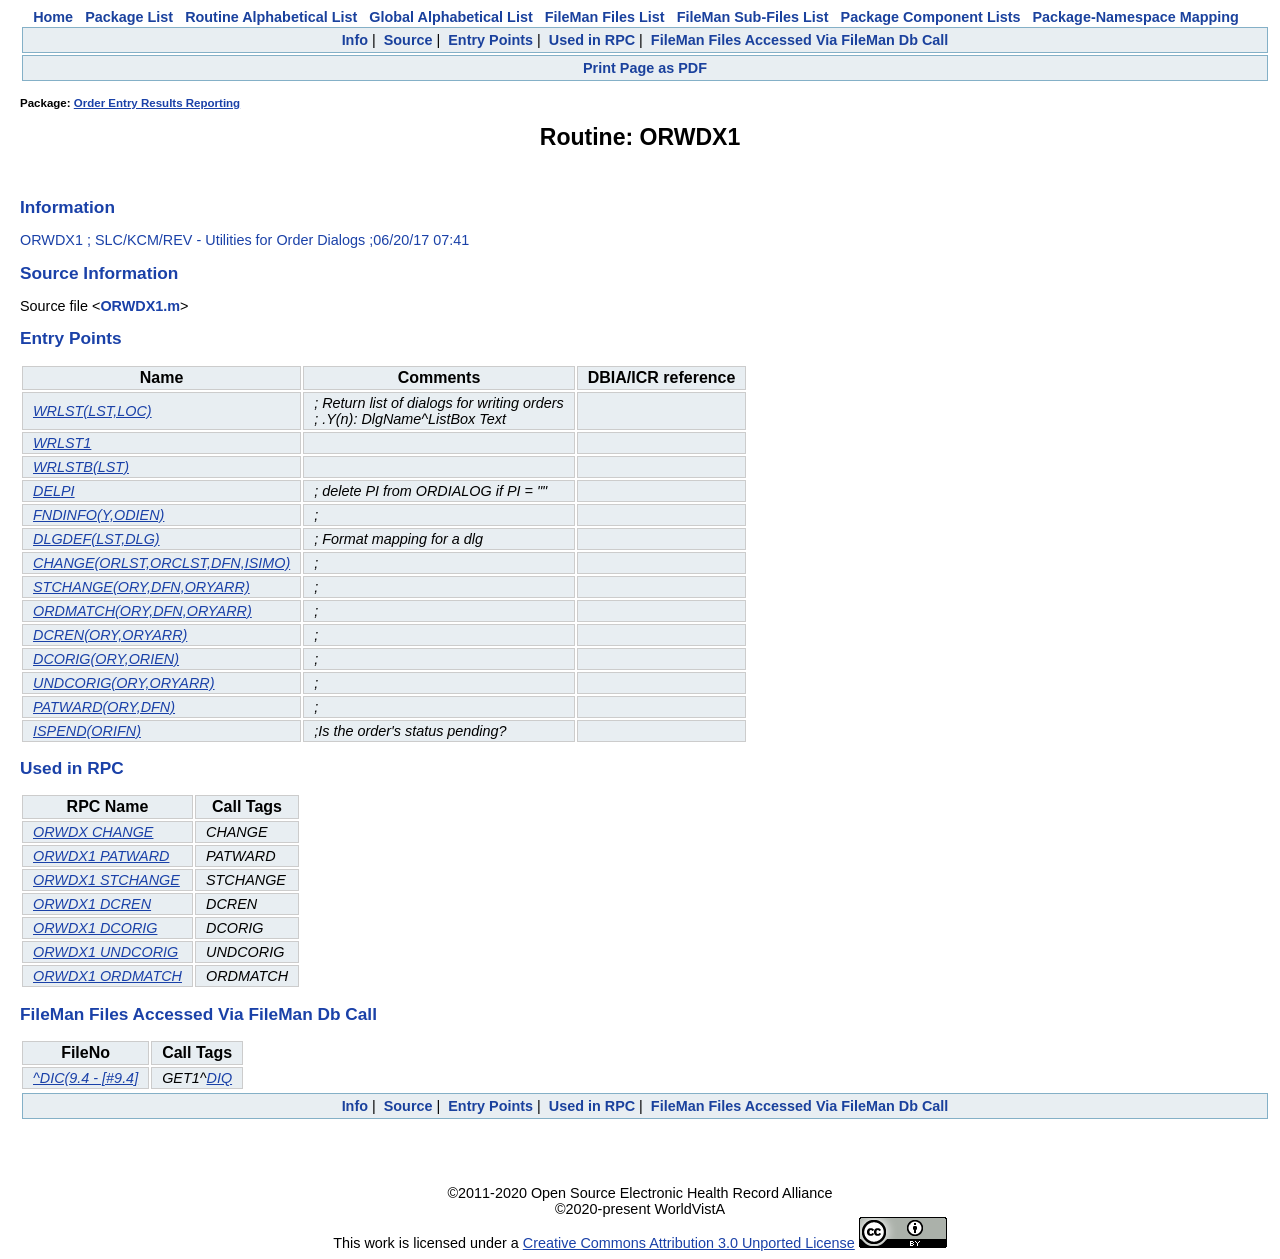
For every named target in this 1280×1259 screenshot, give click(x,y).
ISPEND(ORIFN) (87, 731)
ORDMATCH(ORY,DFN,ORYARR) (142, 611)
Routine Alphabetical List (271, 17)
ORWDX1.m (140, 306)
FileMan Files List (605, 17)
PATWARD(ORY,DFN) (104, 707)
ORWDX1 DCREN (92, 904)
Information (67, 207)
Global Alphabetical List (450, 17)
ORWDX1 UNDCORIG (105, 952)
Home (53, 17)
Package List (129, 17)
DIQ (219, 1078)
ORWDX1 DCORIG (95, 928)
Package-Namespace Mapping (1136, 17)
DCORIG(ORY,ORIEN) (106, 659)
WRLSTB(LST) (81, 467)
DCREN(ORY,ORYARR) (110, 635)
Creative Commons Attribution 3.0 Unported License (689, 1243)
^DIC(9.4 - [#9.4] (85, 1078)
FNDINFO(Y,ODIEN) (98, 515)
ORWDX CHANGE (93, 832)
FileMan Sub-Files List (753, 17)
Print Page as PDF (645, 68)
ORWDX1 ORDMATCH (107, 976)
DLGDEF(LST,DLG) (96, 539)
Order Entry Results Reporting (157, 103)
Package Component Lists (931, 17)
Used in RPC (592, 40)
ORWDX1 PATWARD (101, 856)
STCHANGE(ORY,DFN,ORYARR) (141, 587)
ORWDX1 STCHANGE (106, 880)
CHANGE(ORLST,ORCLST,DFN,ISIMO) (161, 563)
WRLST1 (62, 443)
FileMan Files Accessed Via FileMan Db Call (800, 40)
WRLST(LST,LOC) (92, 411)
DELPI (54, 491)
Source (408, 40)
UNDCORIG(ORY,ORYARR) (124, 683)
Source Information (99, 273)
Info (355, 40)
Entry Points (490, 40)
